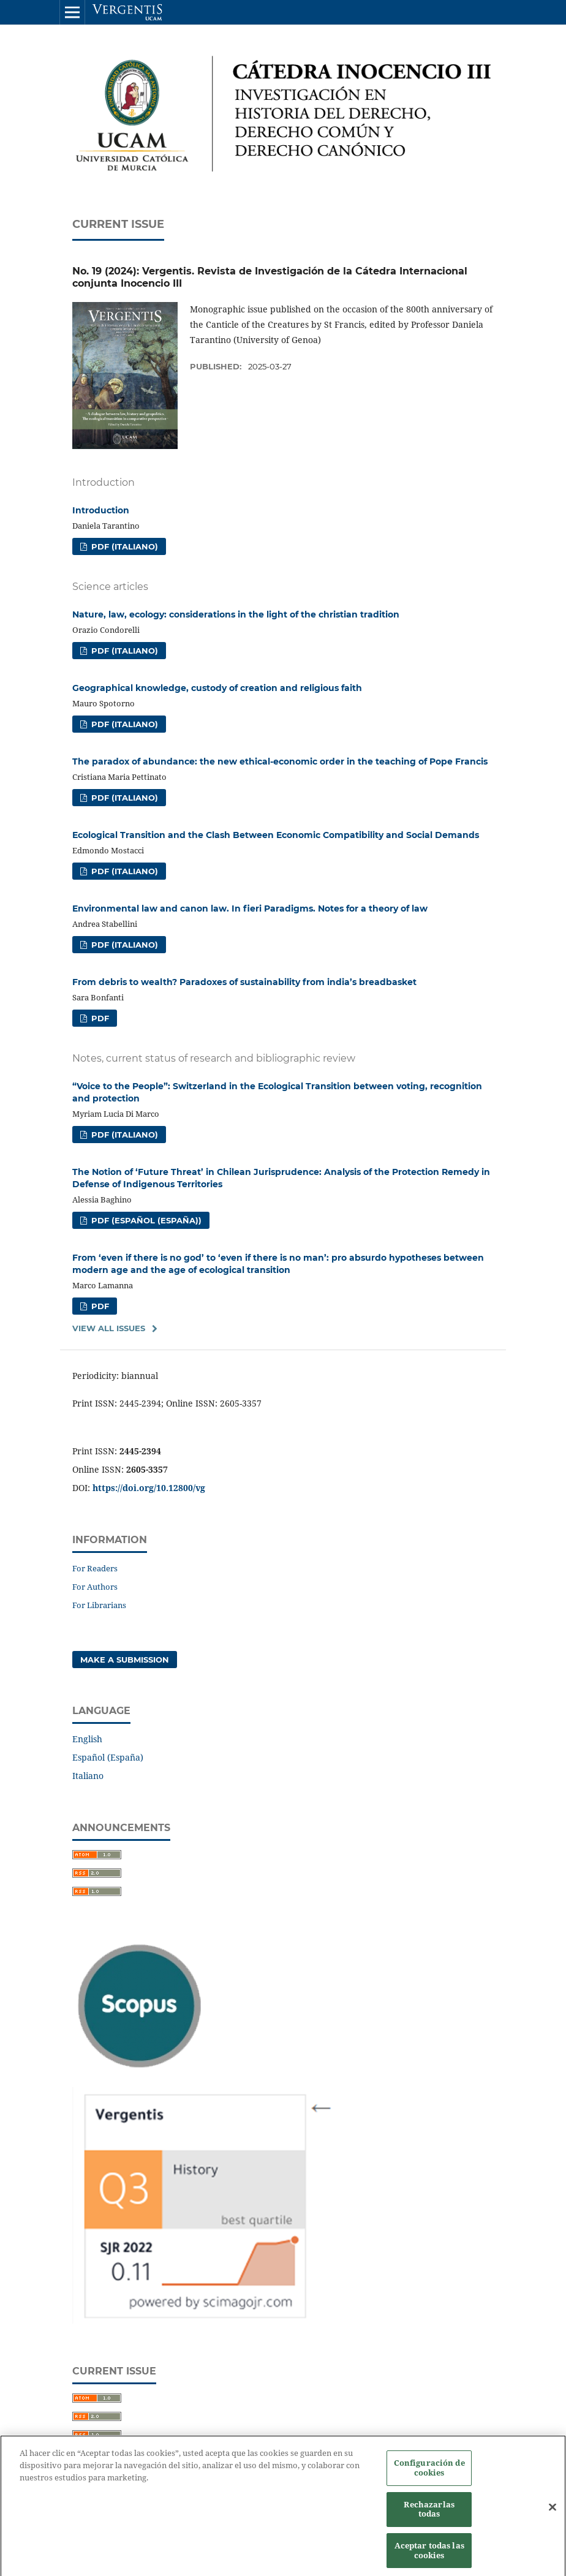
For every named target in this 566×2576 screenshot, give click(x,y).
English (87, 1739)
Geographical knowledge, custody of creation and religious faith (217, 687)
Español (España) (107, 1757)
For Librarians (99, 1605)
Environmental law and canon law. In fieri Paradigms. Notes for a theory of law (250, 908)
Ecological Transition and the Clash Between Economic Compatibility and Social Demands (275, 834)
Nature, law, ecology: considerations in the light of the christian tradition (235, 614)
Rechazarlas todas (429, 2514)
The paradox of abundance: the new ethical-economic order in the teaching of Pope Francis (280, 761)
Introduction (100, 510)
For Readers (95, 1568)
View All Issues (108, 1328)
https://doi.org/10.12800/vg (148, 1488)
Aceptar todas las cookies (429, 2555)
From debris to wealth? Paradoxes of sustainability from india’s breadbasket (244, 982)
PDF (99, 1018)
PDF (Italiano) (123, 546)
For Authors (95, 1586)
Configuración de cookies (429, 2473)
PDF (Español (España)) (145, 1220)
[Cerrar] (552, 2512)
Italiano (88, 1775)
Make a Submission (124, 1659)
